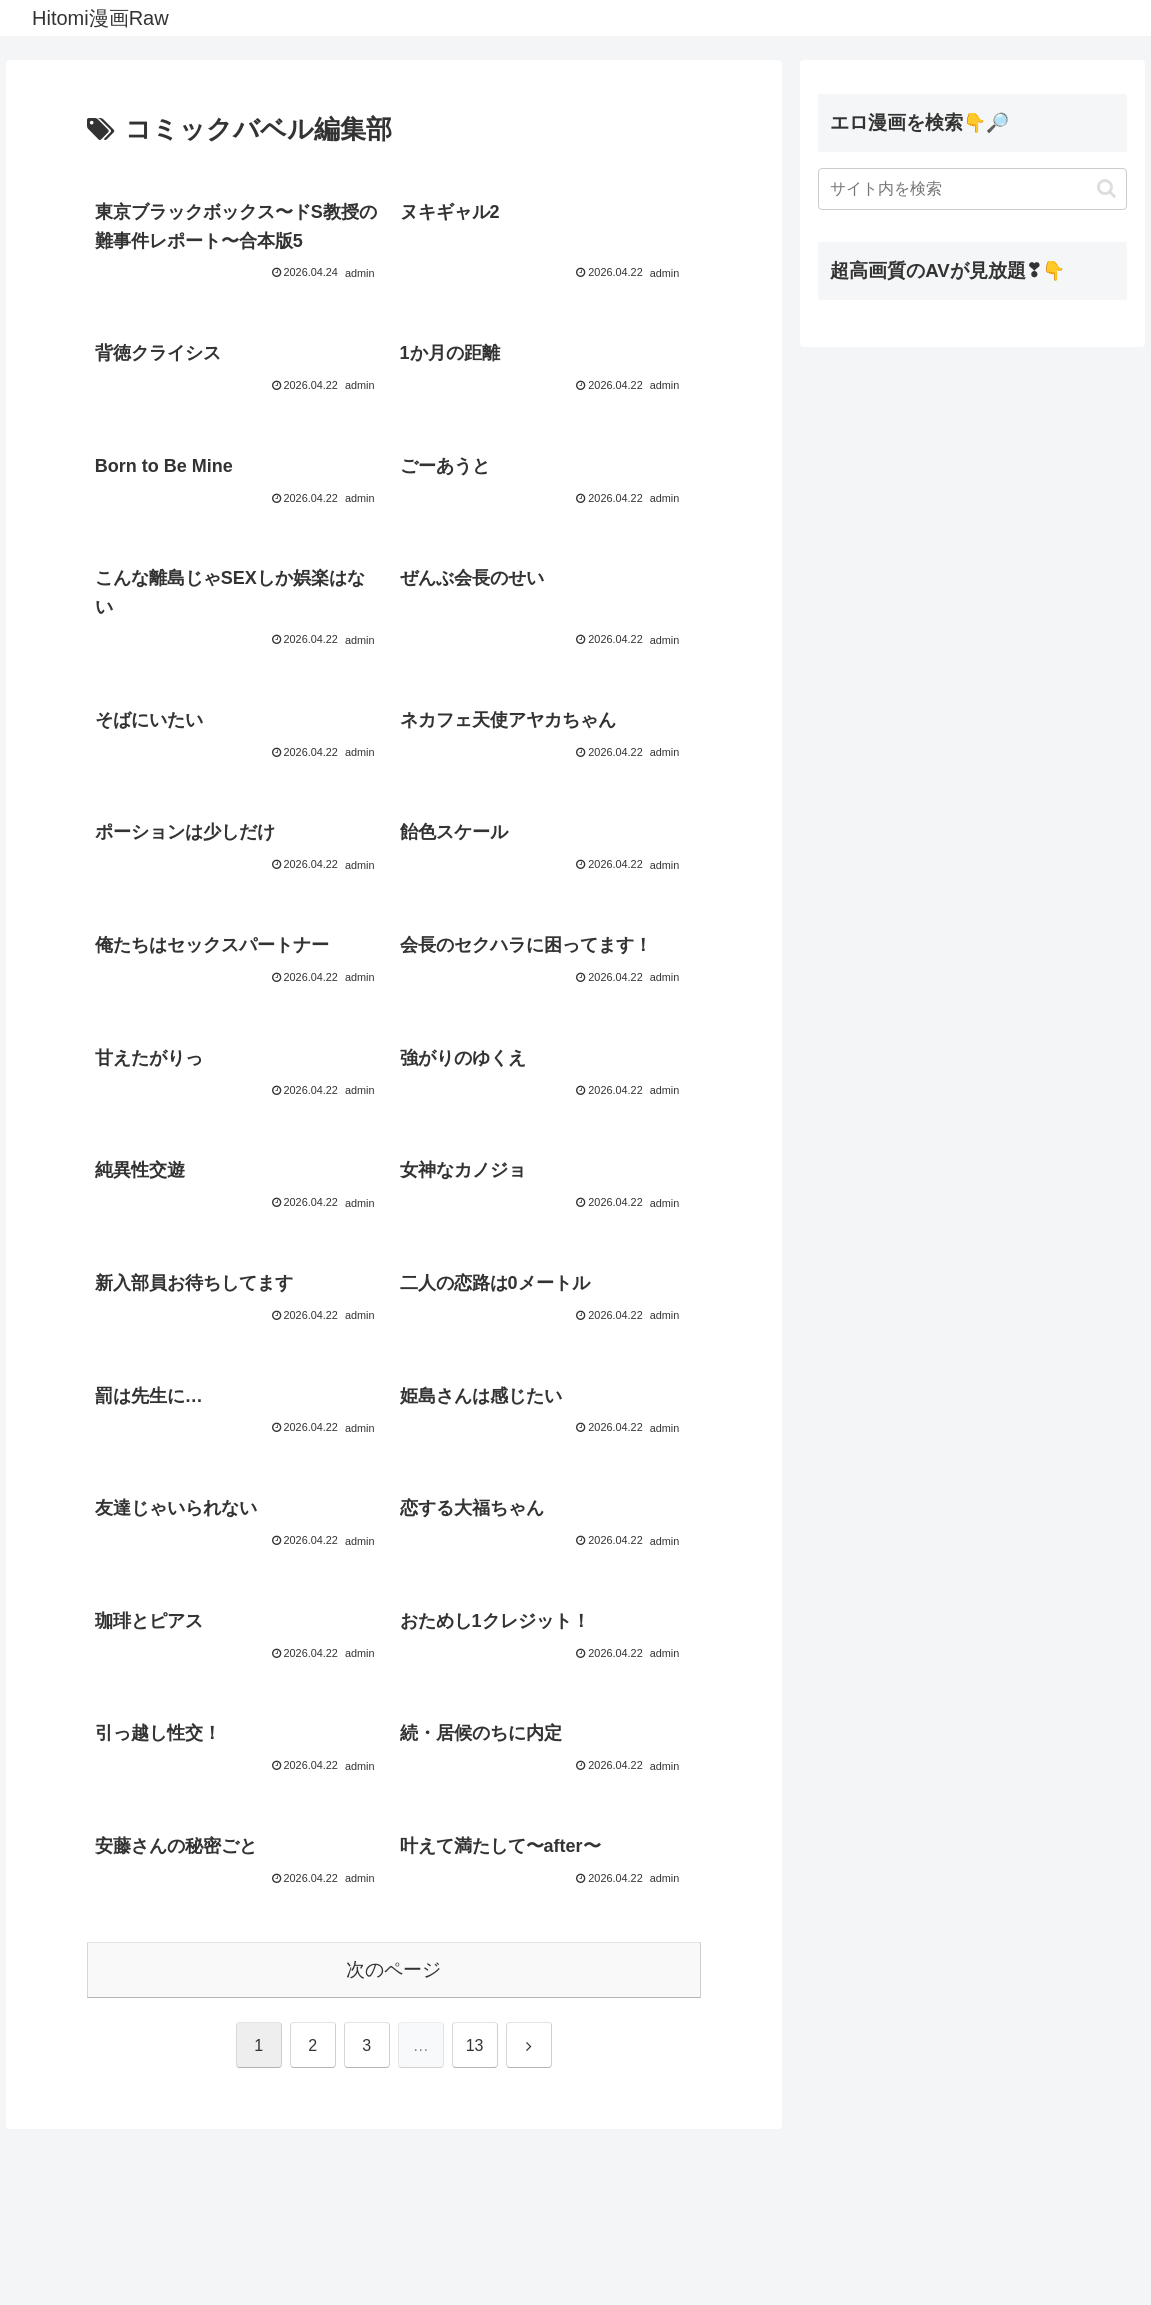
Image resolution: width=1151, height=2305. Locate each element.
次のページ (393, 2144)
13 (475, 2221)
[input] (972, 189)
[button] (1106, 188)
